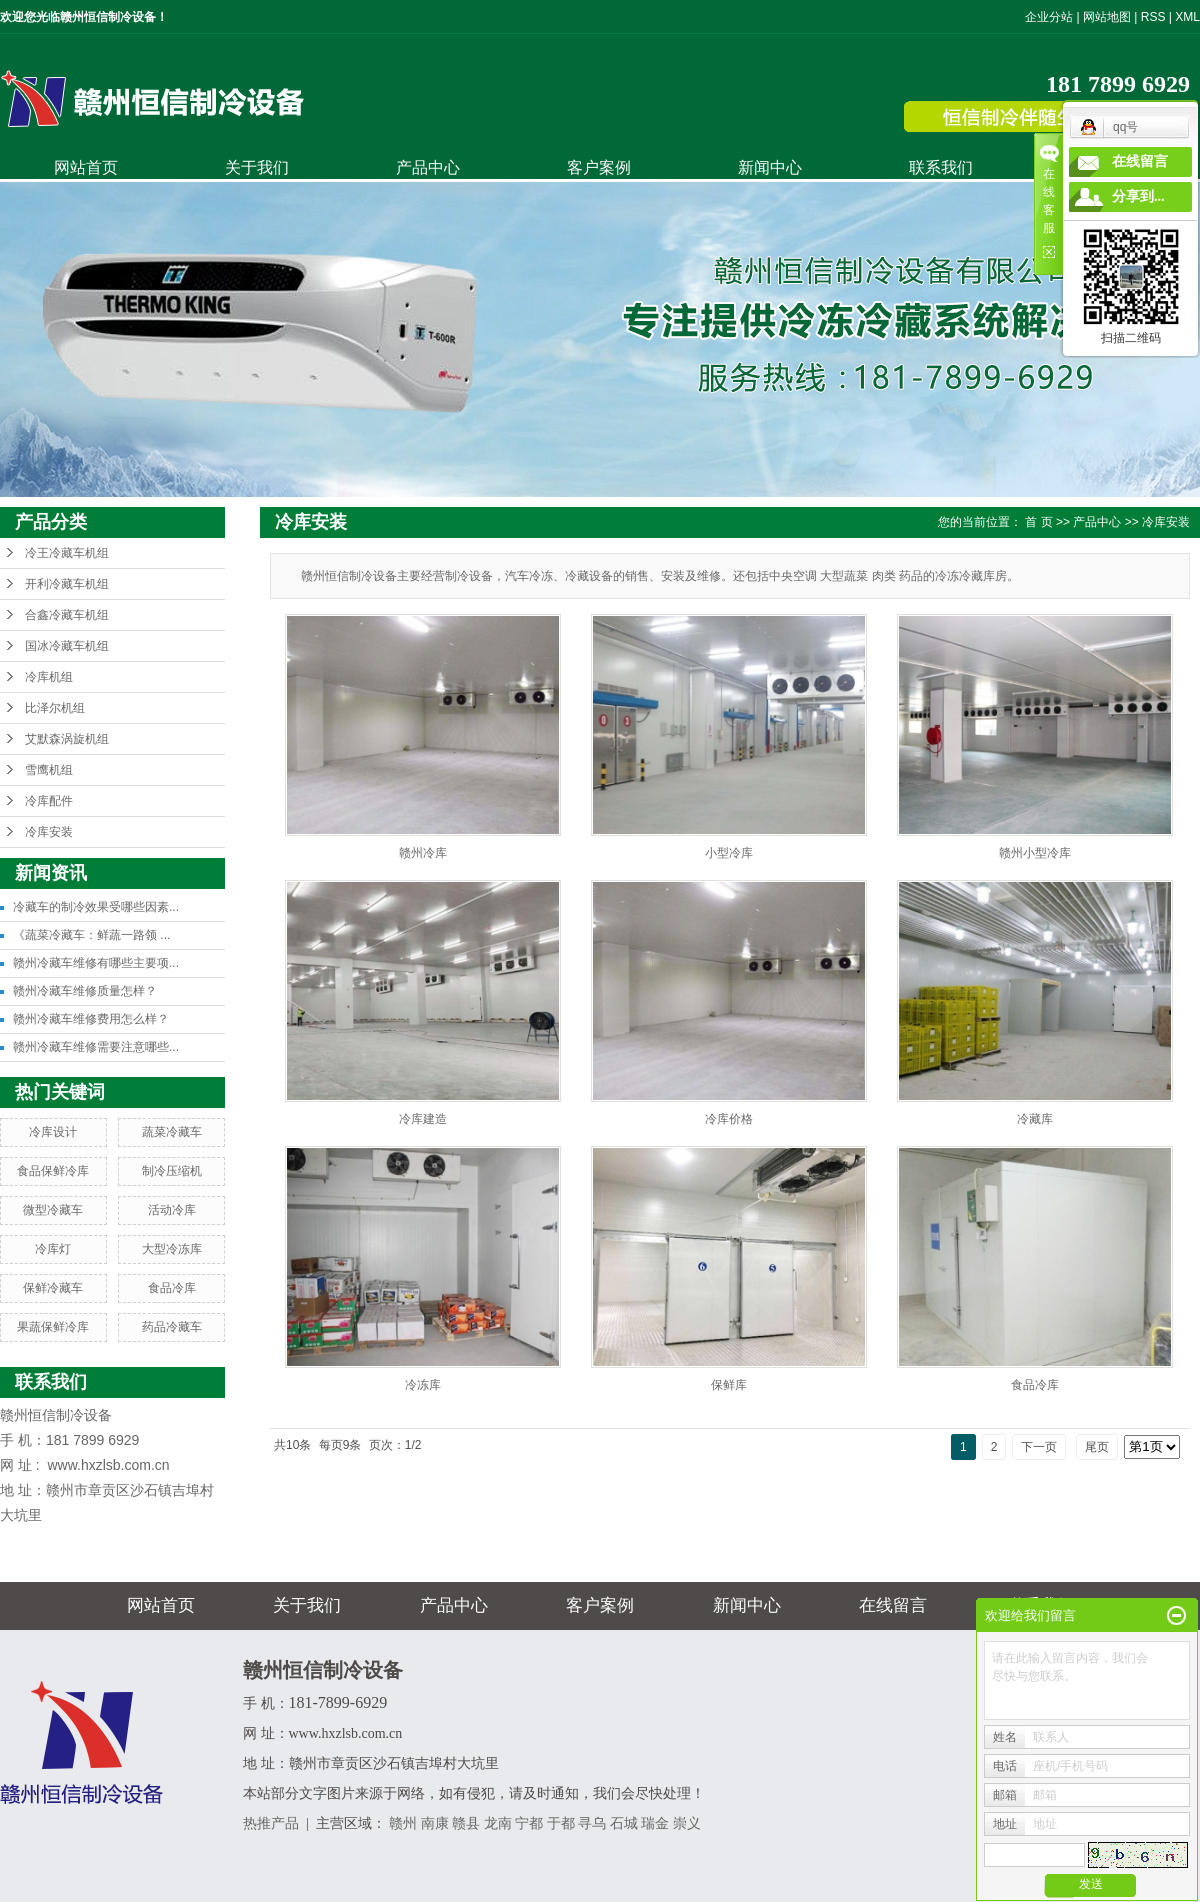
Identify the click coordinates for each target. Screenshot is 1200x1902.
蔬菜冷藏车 (172, 1132)
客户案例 (599, 167)
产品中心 (428, 167)
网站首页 (86, 167)
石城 (624, 1823)
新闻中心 (770, 167)
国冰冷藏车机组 (67, 646)
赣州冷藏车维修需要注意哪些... (96, 1047)
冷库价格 (729, 1119)
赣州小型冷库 (1035, 853)
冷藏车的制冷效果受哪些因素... (96, 907)
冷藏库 (1035, 1119)
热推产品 (271, 1823)
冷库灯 (53, 1249)
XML (1187, 17)
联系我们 (941, 167)
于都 (561, 1823)
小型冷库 (729, 853)
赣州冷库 (423, 853)
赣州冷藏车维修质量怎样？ (85, 991)
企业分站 (1049, 17)
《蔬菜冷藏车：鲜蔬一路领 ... (91, 935)
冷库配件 (49, 801)
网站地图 (1107, 17)
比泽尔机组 (55, 708)
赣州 (403, 1823)
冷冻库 (423, 1385)
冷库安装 (49, 832)
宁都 (529, 1823)
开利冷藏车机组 (67, 584)
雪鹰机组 (49, 770)
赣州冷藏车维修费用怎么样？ (91, 1019)
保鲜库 (729, 1385)
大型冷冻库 (172, 1249)
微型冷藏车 (53, 1210)
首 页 (1038, 522)
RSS (1153, 17)
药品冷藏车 (172, 1327)
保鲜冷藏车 (53, 1288)
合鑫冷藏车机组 (67, 615)
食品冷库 (172, 1288)
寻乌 (592, 1823)
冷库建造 (423, 1119)
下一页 (1039, 1447)
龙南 (498, 1823)
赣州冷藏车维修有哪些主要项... (96, 963)
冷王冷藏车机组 (67, 553)
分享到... (1138, 196)
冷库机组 (49, 677)
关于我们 (257, 167)
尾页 (1097, 1447)
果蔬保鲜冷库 (53, 1327)
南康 (435, 1823)
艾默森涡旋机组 (67, 739)
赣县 (466, 1823)
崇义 (687, 1823)
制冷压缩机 (172, 1171)
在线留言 (893, 1605)
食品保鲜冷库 (53, 1171)
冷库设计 (53, 1132)
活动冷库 (172, 1210)
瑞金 (655, 1823)
